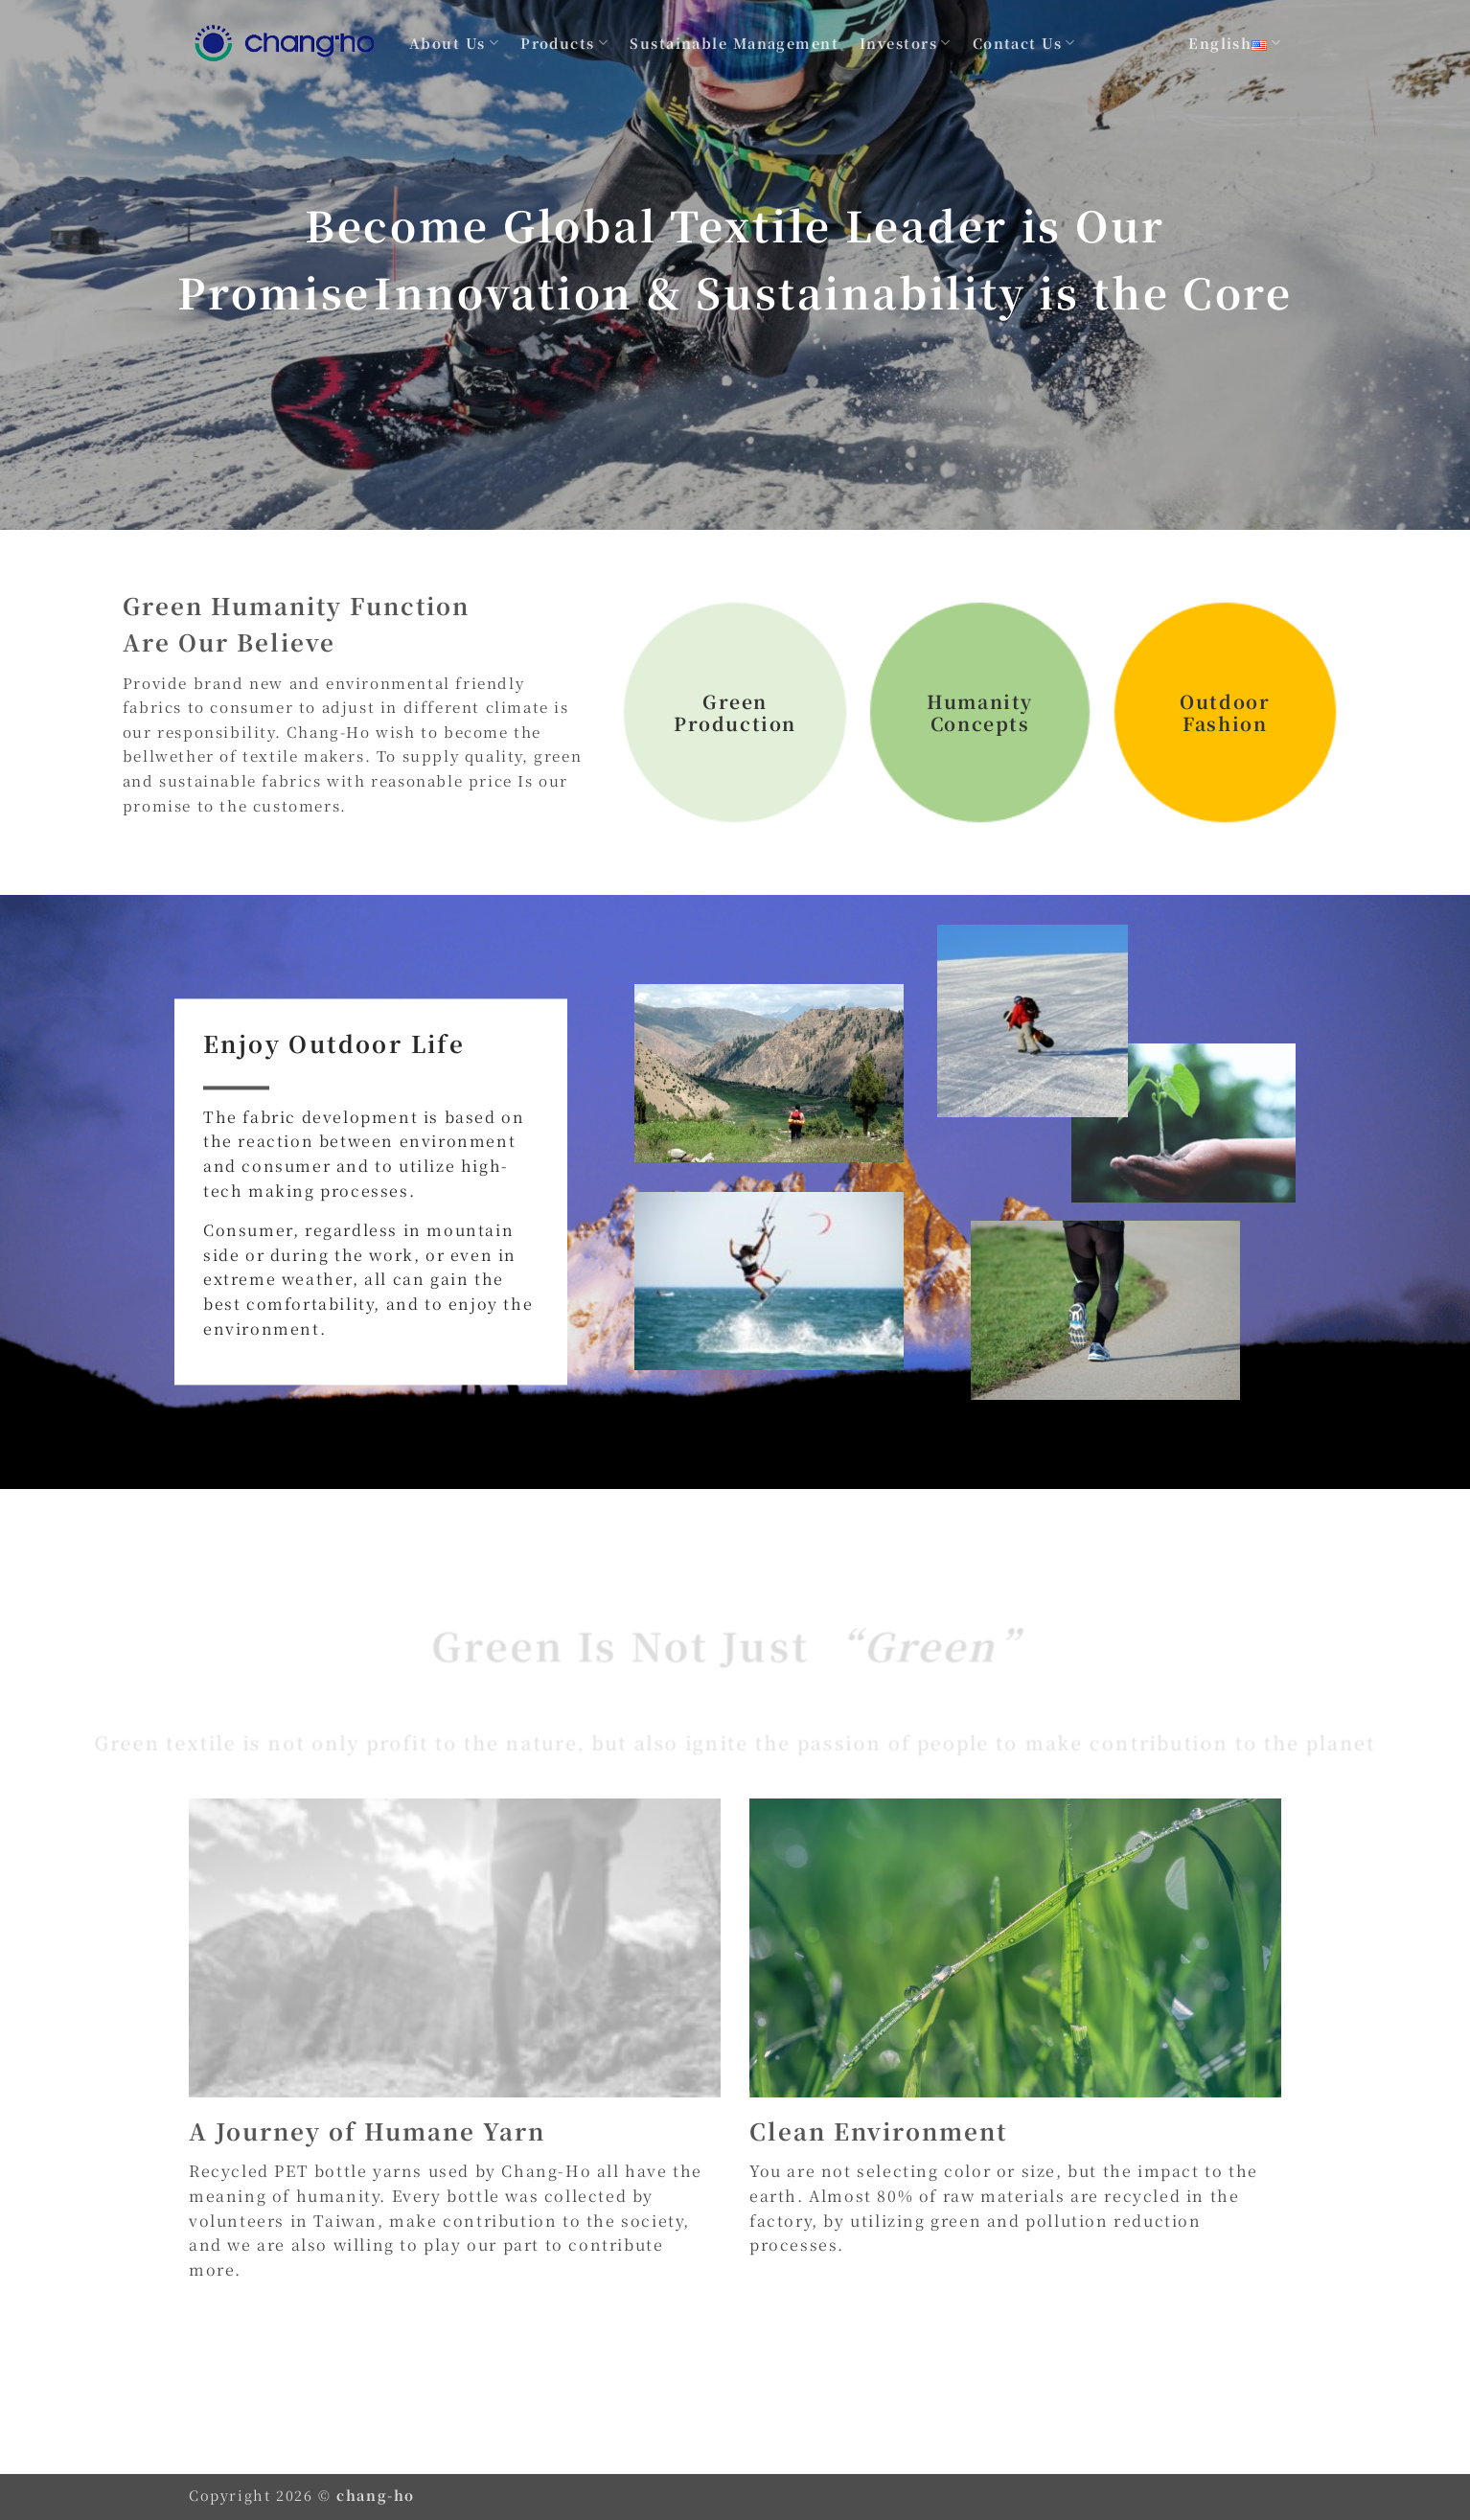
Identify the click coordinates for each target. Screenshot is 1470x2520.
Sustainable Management (734, 43)
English (1234, 43)
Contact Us (1024, 43)
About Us (454, 43)
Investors (906, 43)
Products (564, 43)
